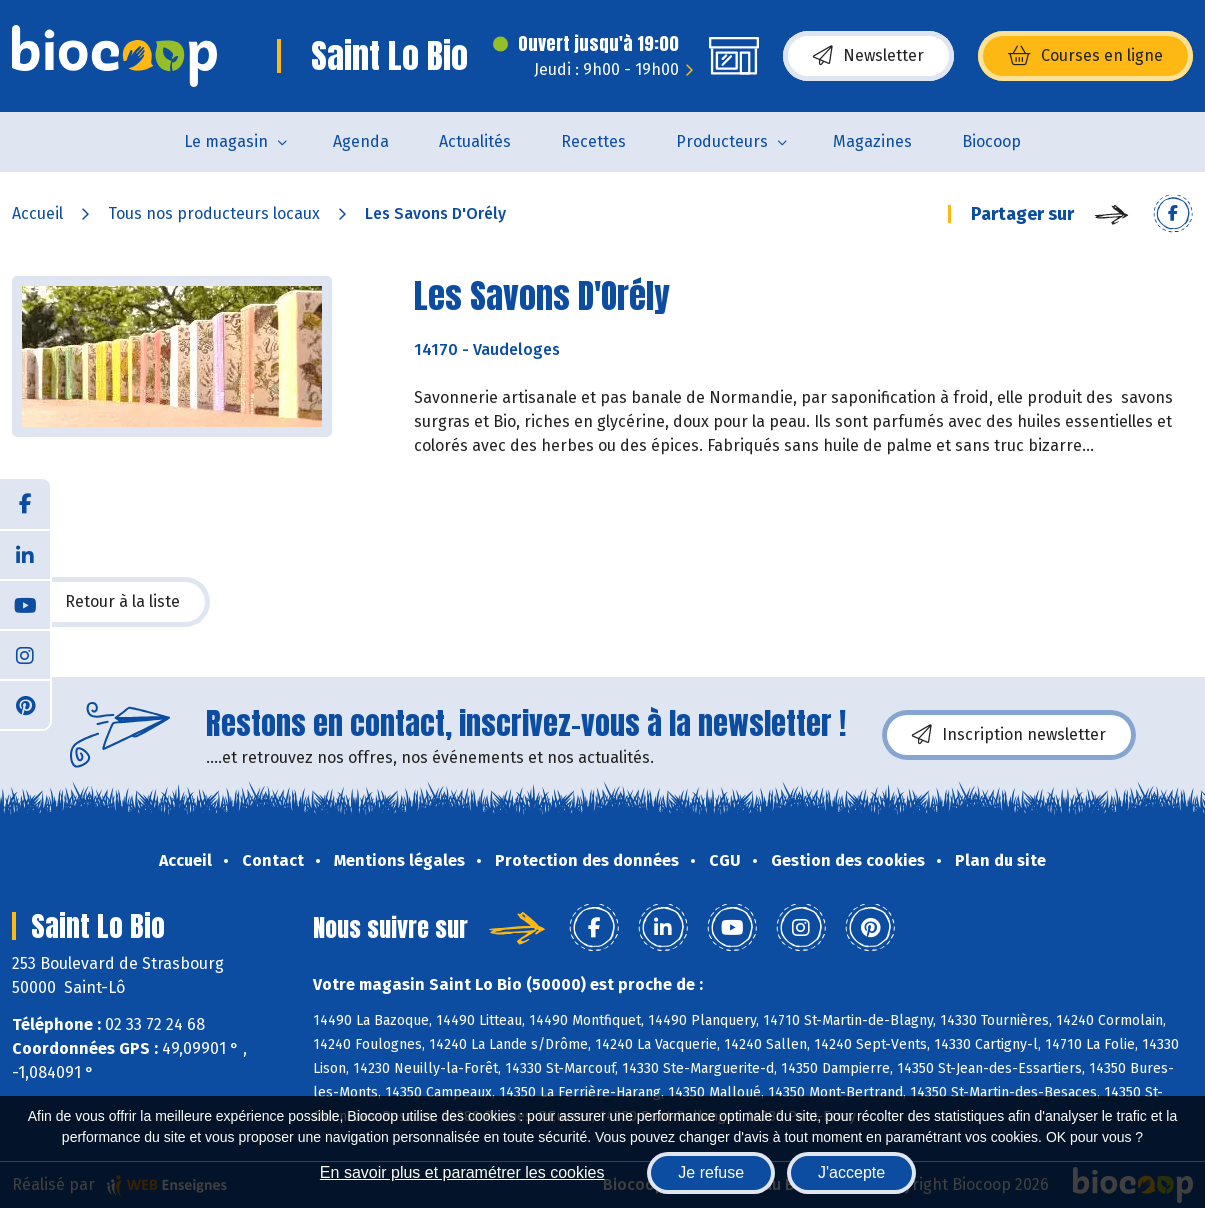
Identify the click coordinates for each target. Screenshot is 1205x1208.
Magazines (872, 141)
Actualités (475, 141)
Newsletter (868, 56)
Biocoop (991, 141)
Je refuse (711, 1172)
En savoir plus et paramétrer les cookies (462, 1172)
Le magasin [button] (226, 141)
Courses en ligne (1085, 56)
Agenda (361, 141)
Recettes (593, 141)
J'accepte (851, 1172)
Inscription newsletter (1009, 735)
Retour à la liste (111, 602)
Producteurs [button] (722, 141)
